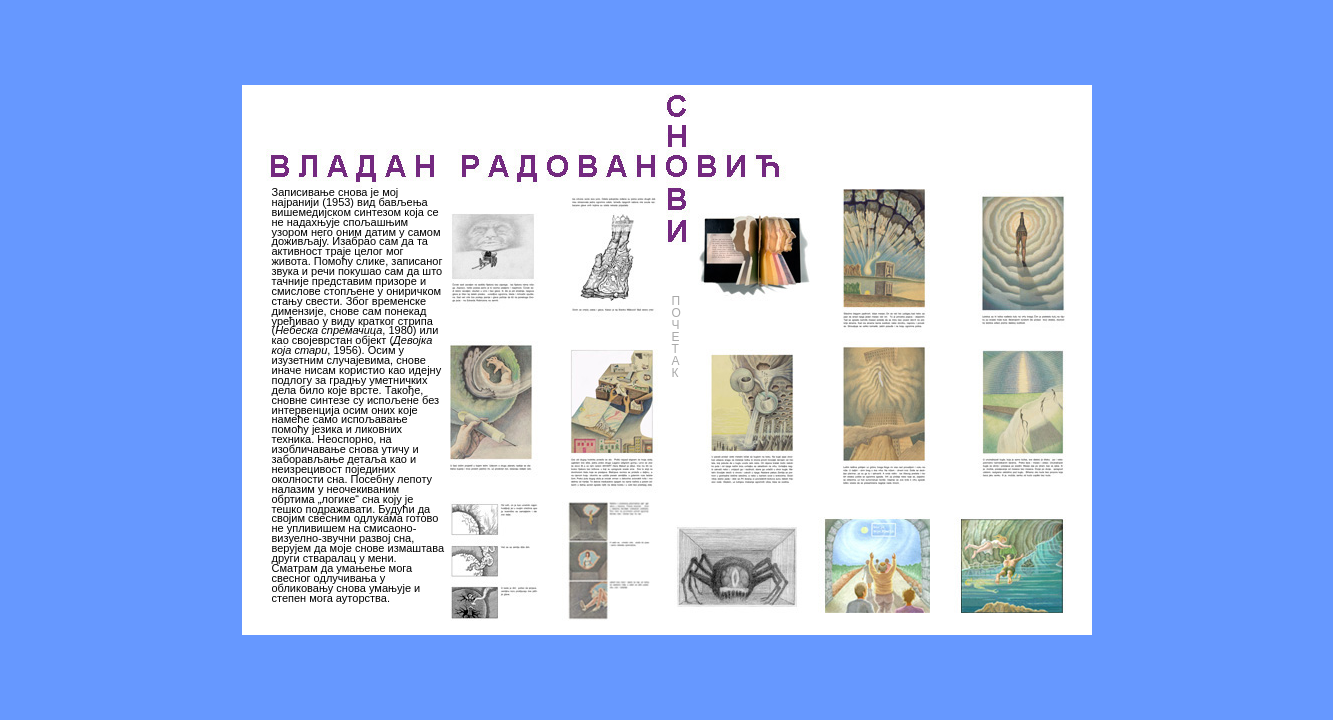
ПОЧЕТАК (676, 337)
